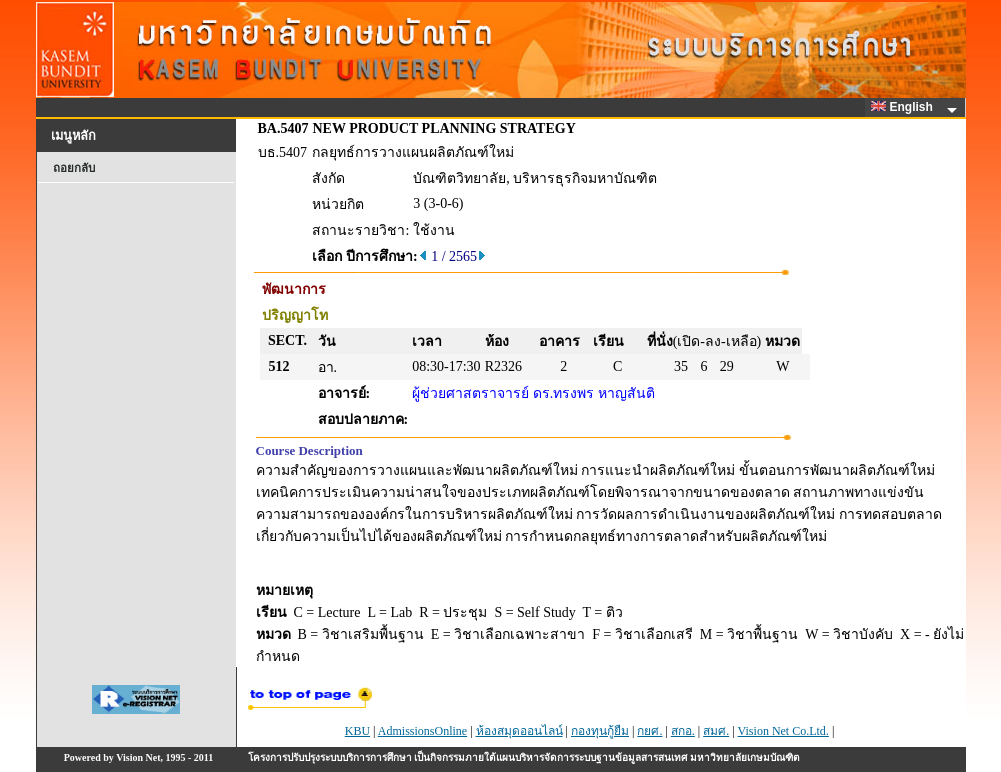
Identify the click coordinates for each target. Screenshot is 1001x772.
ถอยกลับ (74, 168)
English (905, 107)
